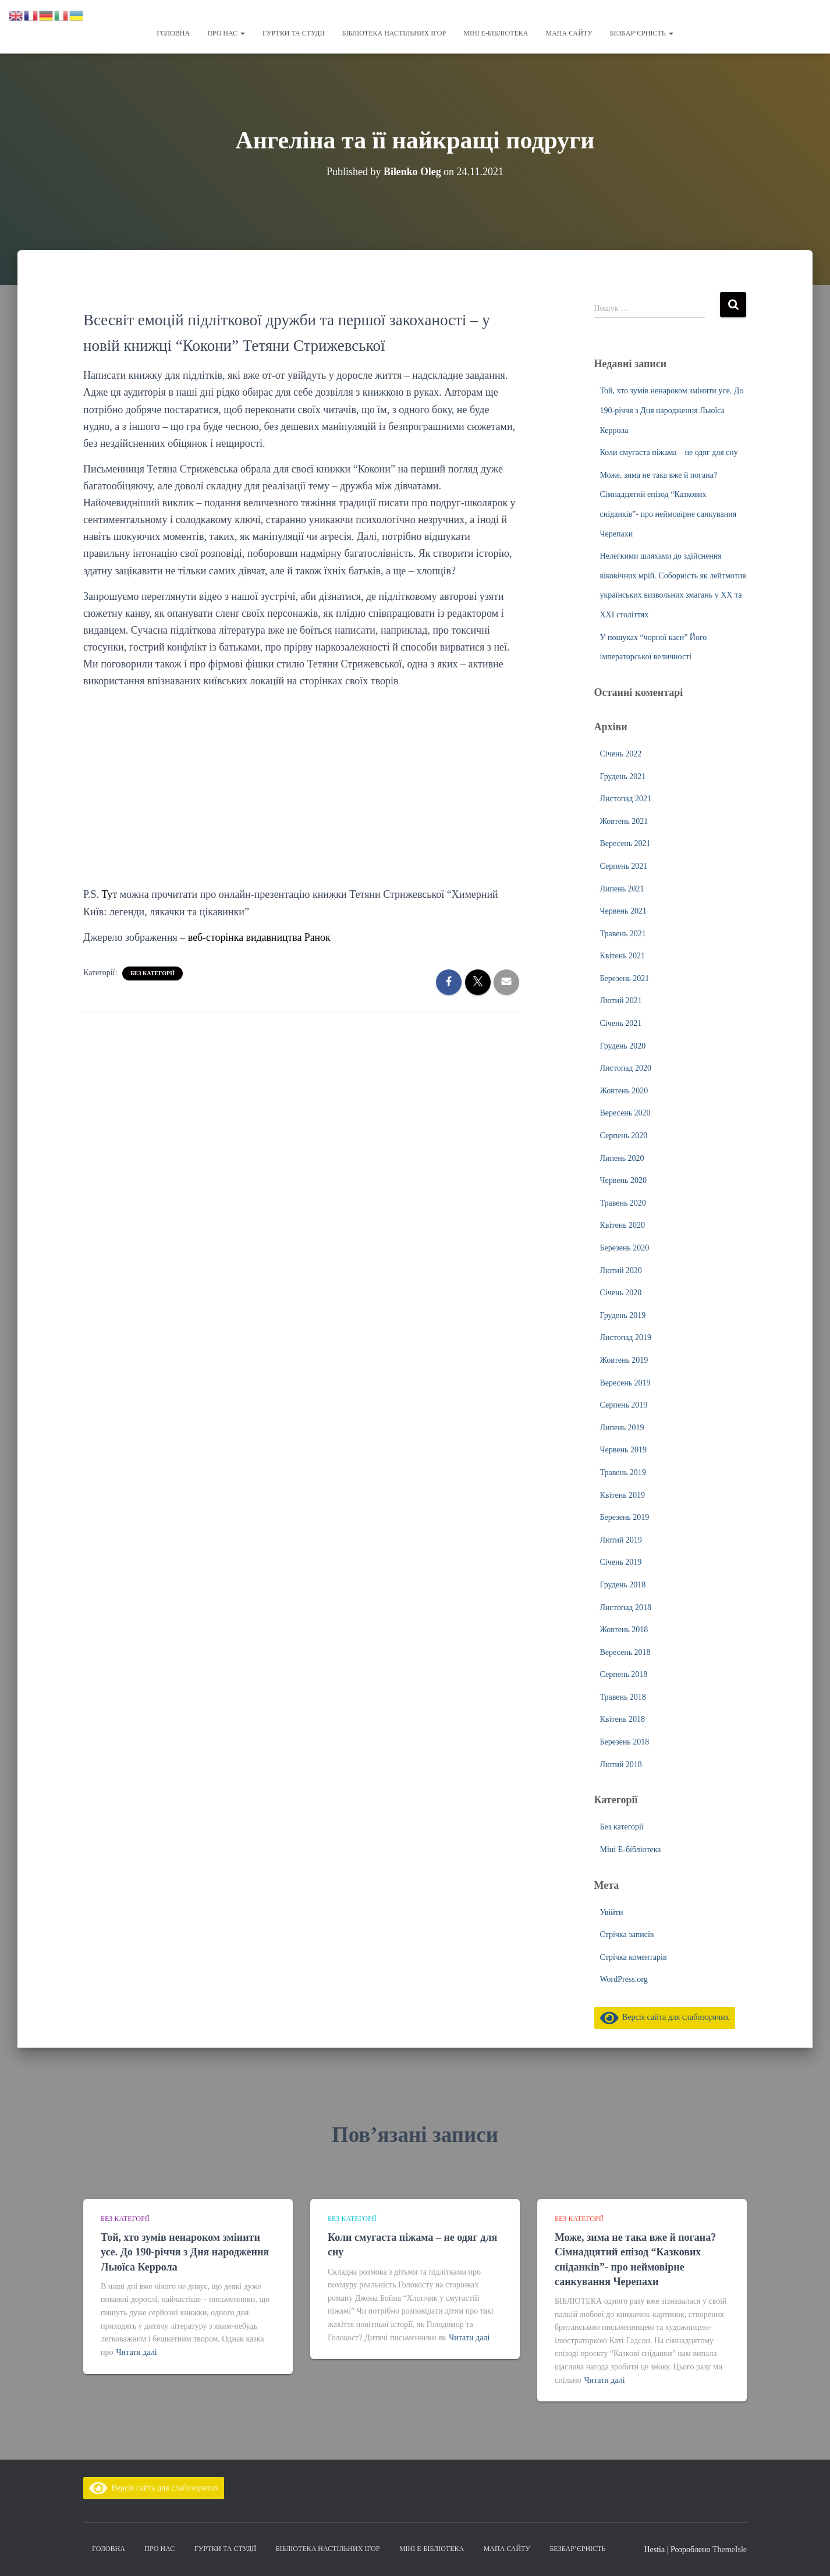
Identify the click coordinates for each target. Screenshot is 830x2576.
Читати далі (136, 2352)
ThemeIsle (729, 2549)
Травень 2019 (623, 1472)
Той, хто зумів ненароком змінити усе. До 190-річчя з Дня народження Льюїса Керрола (672, 410)
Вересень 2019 (625, 1382)
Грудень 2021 (623, 776)
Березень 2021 (625, 978)
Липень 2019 (622, 1427)
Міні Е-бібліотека (495, 33)
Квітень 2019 (622, 1495)
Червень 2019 (623, 1449)
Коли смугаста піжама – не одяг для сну (669, 452)
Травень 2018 (623, 1697)
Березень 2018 (625, 1742)
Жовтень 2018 (624, 1629)
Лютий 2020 (621, 1270)
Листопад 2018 (625, 1607)
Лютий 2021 (621, 1000)
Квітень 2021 (622, 955)
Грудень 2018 (623, 1584)
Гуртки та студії (293, 33)
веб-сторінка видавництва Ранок (260, 937)
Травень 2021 (623, 933)
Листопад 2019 (625, 1337)
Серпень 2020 (624, 1135)
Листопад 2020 (625, 1068)
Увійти (611, 1912)
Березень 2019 (625, 1517)
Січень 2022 (621, 753)
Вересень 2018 (625, 1652)
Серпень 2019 (624, 1405)
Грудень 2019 (623, 1315)
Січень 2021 (621, 1023)
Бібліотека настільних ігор (394, 33)
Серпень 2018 (624, 1674)
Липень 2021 (622, 888)
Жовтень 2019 (624, 1360)
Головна (173, 33)
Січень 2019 (621, 1562)
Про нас (226, 33)
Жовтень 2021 (624, 821)
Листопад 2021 (625, 798)
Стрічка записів (627, 1934)
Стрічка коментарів (633, 1957)
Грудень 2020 (623, 1046)
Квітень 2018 (622, 1719)
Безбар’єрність (641, 33)
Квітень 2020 (622, 1225)
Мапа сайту (568, 33)
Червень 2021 (623, 911)
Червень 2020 (623, 1180)
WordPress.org (624, 1979)
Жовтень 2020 (624, 1090)
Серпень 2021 (624, 866)
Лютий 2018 (621, 1764)
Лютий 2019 (621, 1540)
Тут (110, 894)
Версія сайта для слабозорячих (664, 2017)
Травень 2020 (623, 1203)
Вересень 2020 (625, 1112)
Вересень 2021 (625, 843)
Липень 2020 (622, 1158)
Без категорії (152, 973)
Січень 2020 (621, 1292)
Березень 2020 (625, 1247)
